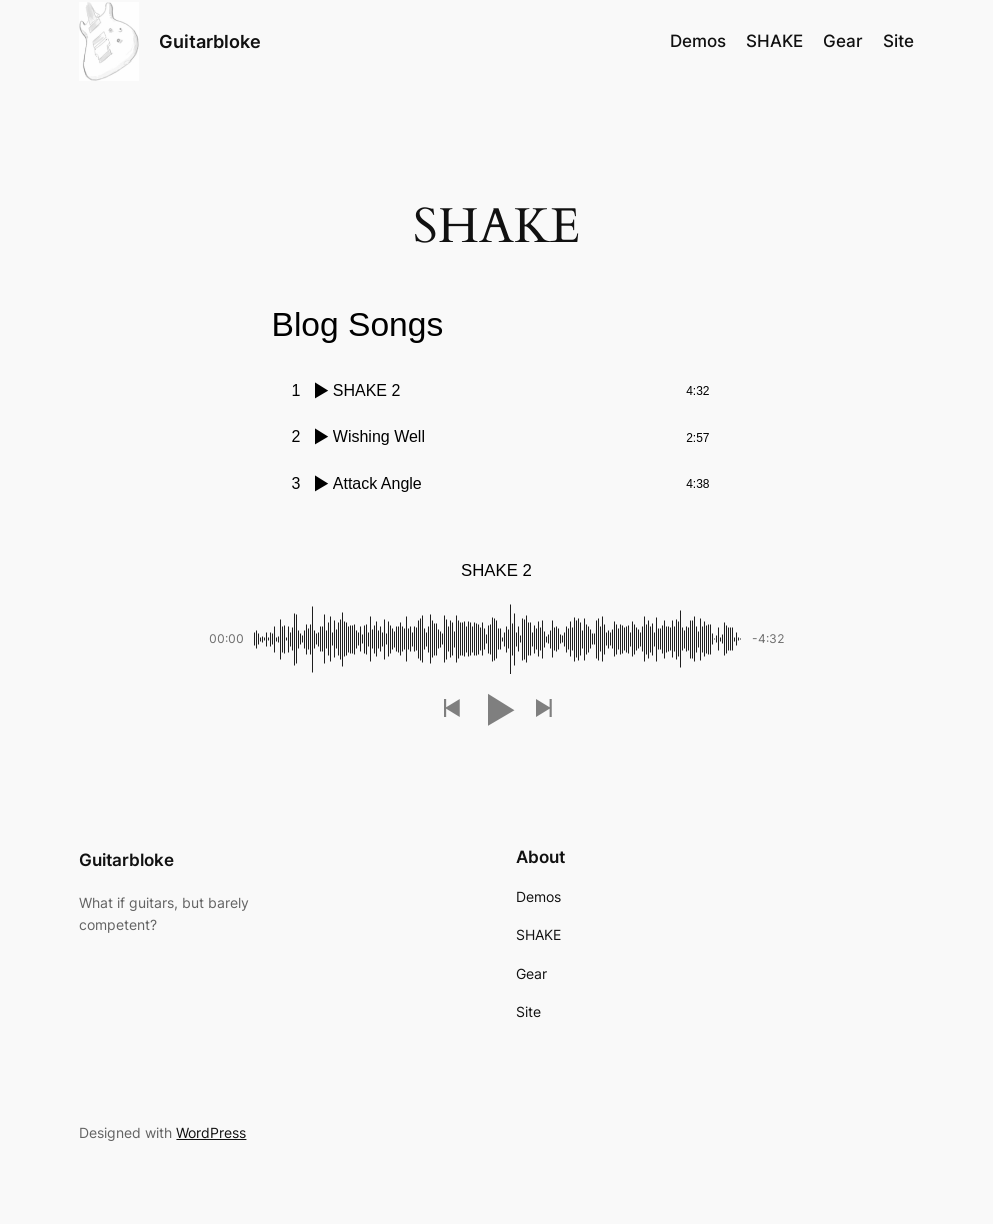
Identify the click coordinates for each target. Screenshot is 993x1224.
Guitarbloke (210, 41)
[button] (451, 709)
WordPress (211, 1132)
